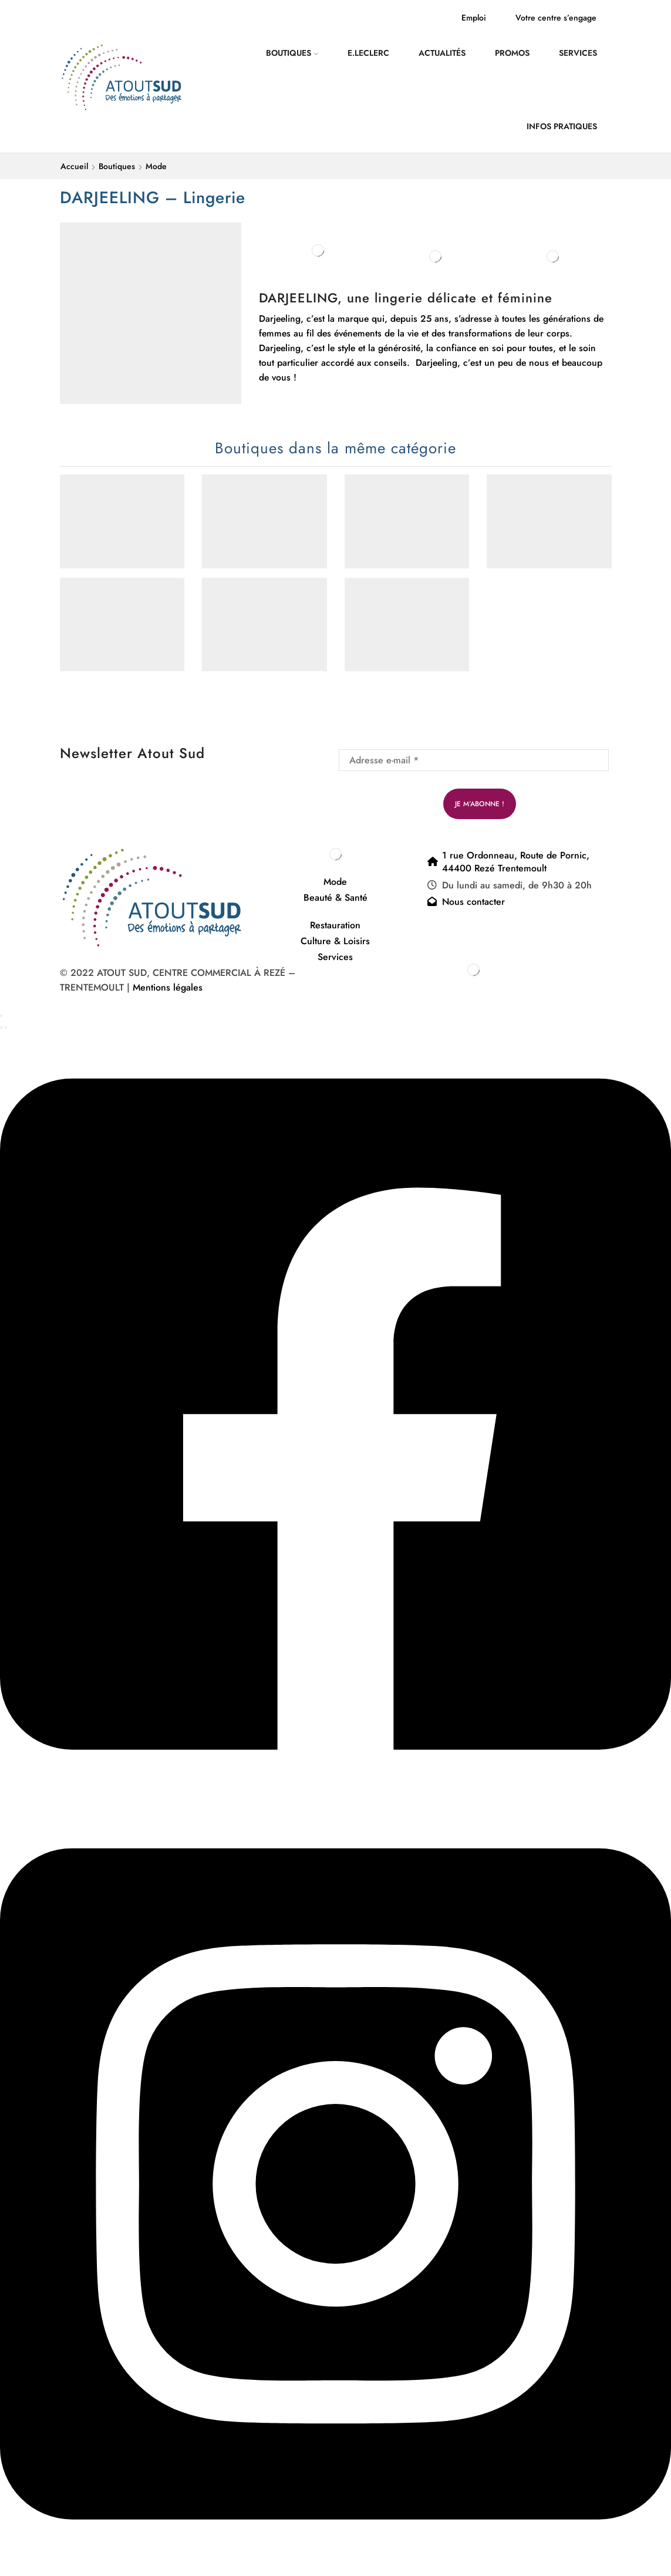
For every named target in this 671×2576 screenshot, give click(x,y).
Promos (512, 53)
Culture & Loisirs (335, 941)
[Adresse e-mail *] (474, 760)
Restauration (335, 925)
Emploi (473, 17)
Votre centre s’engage (555, 17)
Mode (156, 166)
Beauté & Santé (335, 897)
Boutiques (292, 53)
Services (578, 53)
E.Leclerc (368, 53)
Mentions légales (169, 987)
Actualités (442, 53)
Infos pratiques (562, 126)
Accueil (74, 166)
